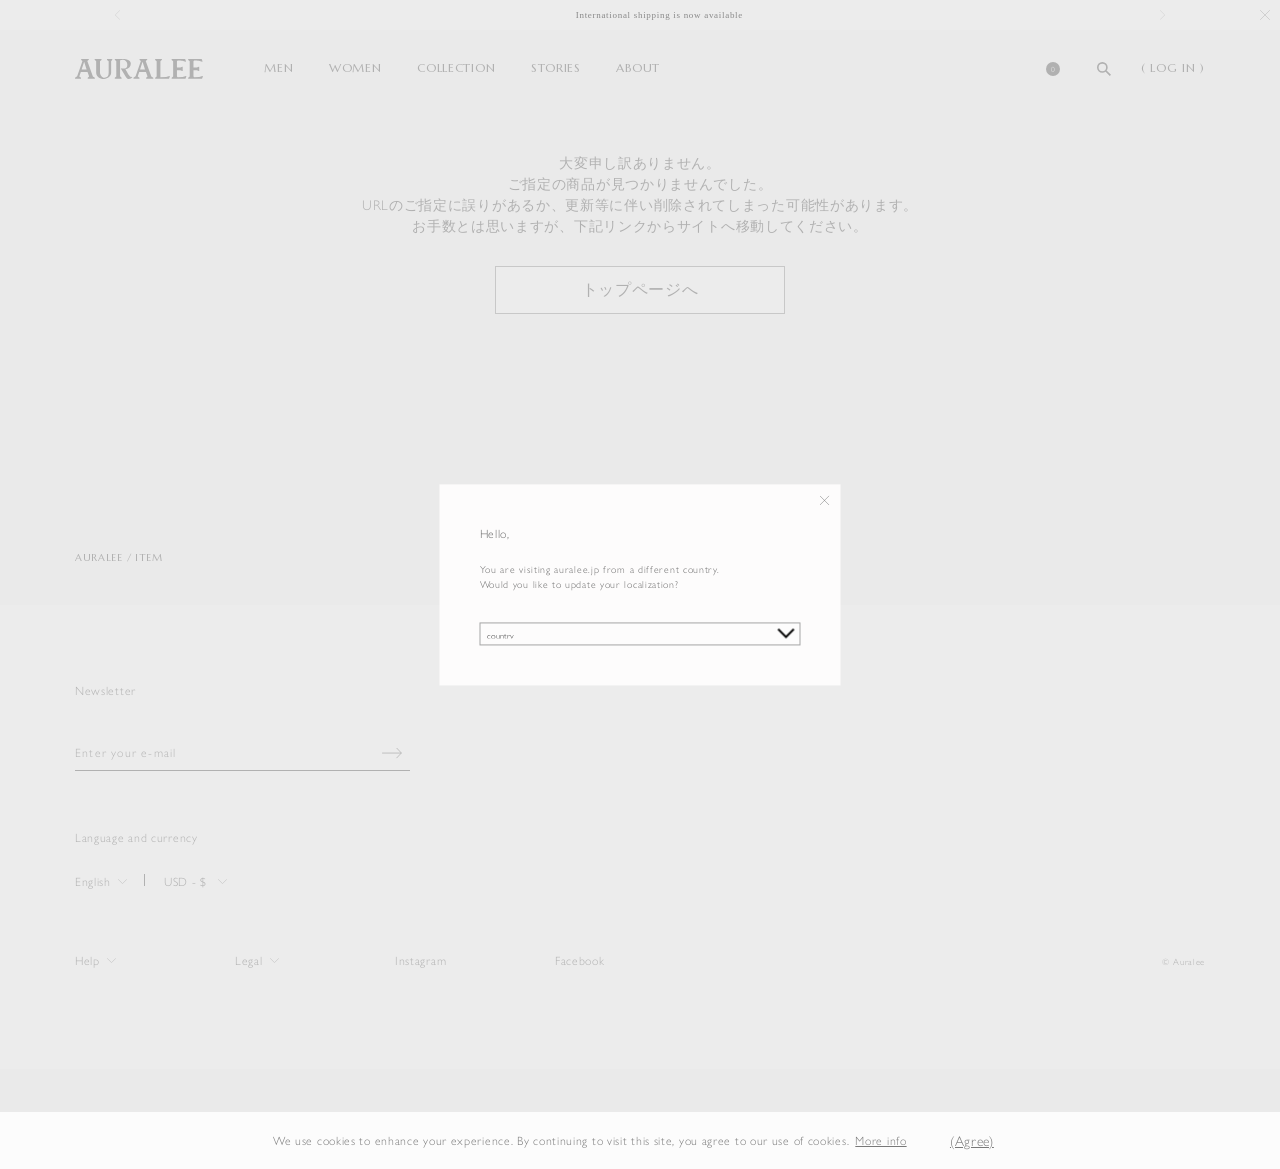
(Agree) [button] (972, 1140)
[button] (922, 1140)
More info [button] (880, 1140)
